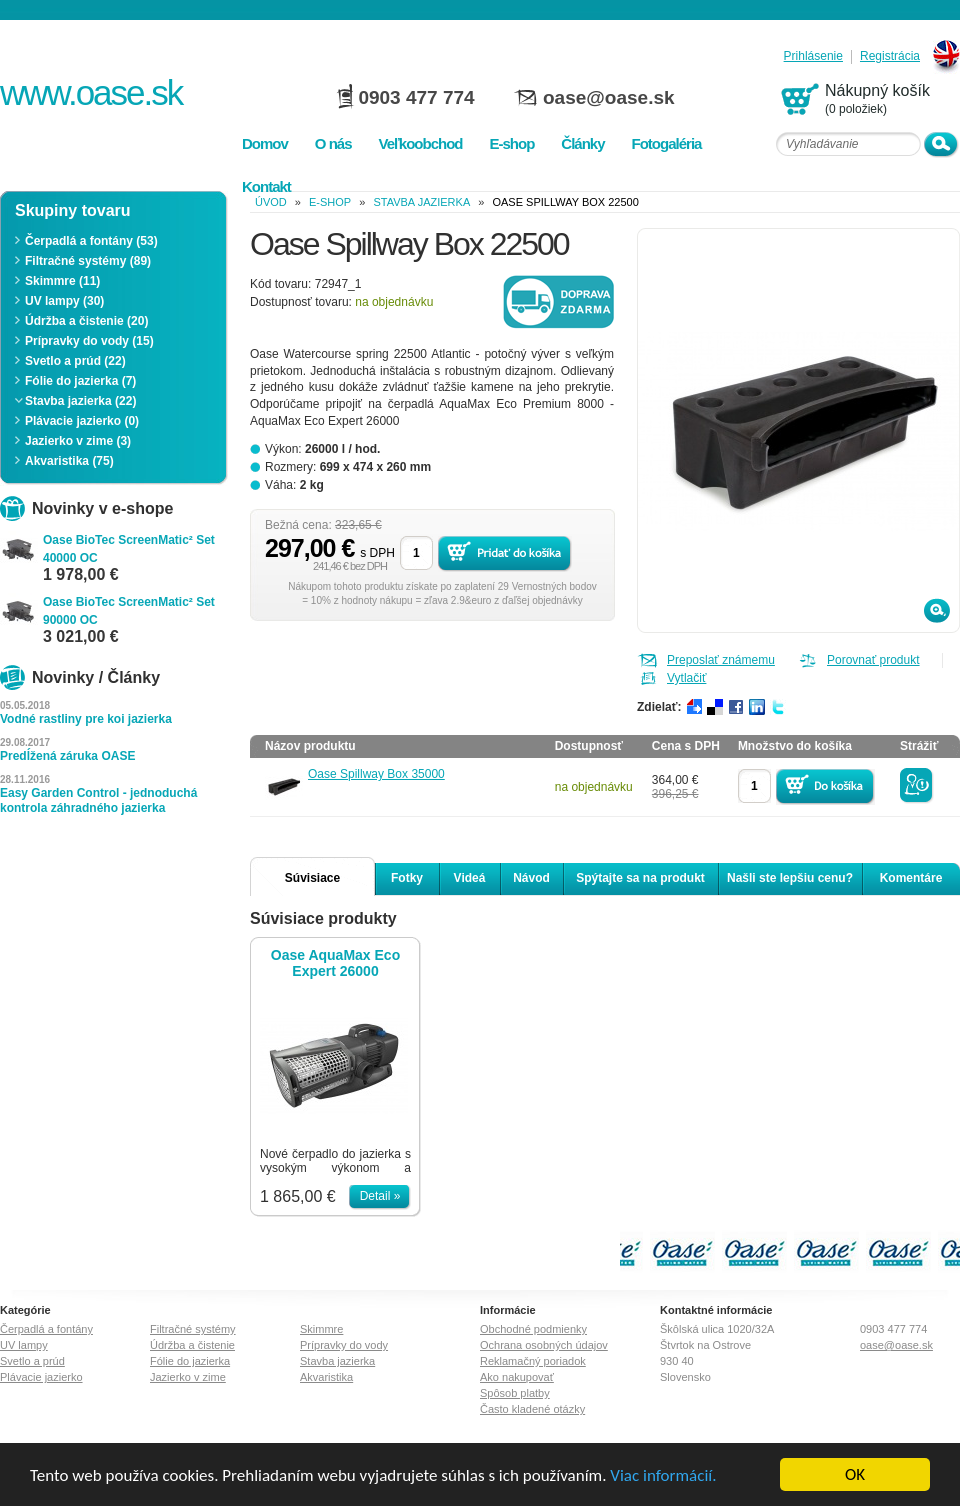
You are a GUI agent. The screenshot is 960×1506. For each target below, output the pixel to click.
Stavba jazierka (421, 202)
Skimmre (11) (62, 281)
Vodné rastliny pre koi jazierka (86, 719)
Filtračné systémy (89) (88, 261)
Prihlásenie (813, 56)
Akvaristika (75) (69, 461)
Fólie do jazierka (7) (80, 381)
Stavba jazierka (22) (80, 401)
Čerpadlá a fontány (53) (91, 241)
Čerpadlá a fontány (46, 1329)
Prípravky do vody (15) (89, 341)
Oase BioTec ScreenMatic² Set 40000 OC (129, 549)
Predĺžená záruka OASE (67, 756)
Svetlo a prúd (32, 1361)
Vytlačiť (686, 678)
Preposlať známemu (721, 660)
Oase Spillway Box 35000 (376, 774)
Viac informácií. (663, 1475)
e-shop (330, 202)
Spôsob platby (515, 1393)
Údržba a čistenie (192, 1345)
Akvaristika (326, 1377)
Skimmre (321, 1329)
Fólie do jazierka (190, 1361)
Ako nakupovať (517, 1377)
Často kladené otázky (532, 1409)
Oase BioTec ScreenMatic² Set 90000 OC (129, 611)
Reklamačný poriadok (533, 1361)
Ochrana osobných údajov (544, 1345)
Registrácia (890, 56)
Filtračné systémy (193, 1329)
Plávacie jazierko (41, 1377)
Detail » (380, 1196)
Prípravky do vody (344, 1345)
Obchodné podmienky (533, 1329)
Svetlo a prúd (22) (75, 361)
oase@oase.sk (609, 97)
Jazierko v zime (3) (78, 441)
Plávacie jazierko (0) (82, 421)
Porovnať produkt (873, 660)
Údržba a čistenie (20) (86, 321)
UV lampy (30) (64, 301)
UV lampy (24, 1345)
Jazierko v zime (188, 1377)
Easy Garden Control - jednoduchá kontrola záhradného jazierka (98, 800)
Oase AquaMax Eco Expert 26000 (335, 963)
